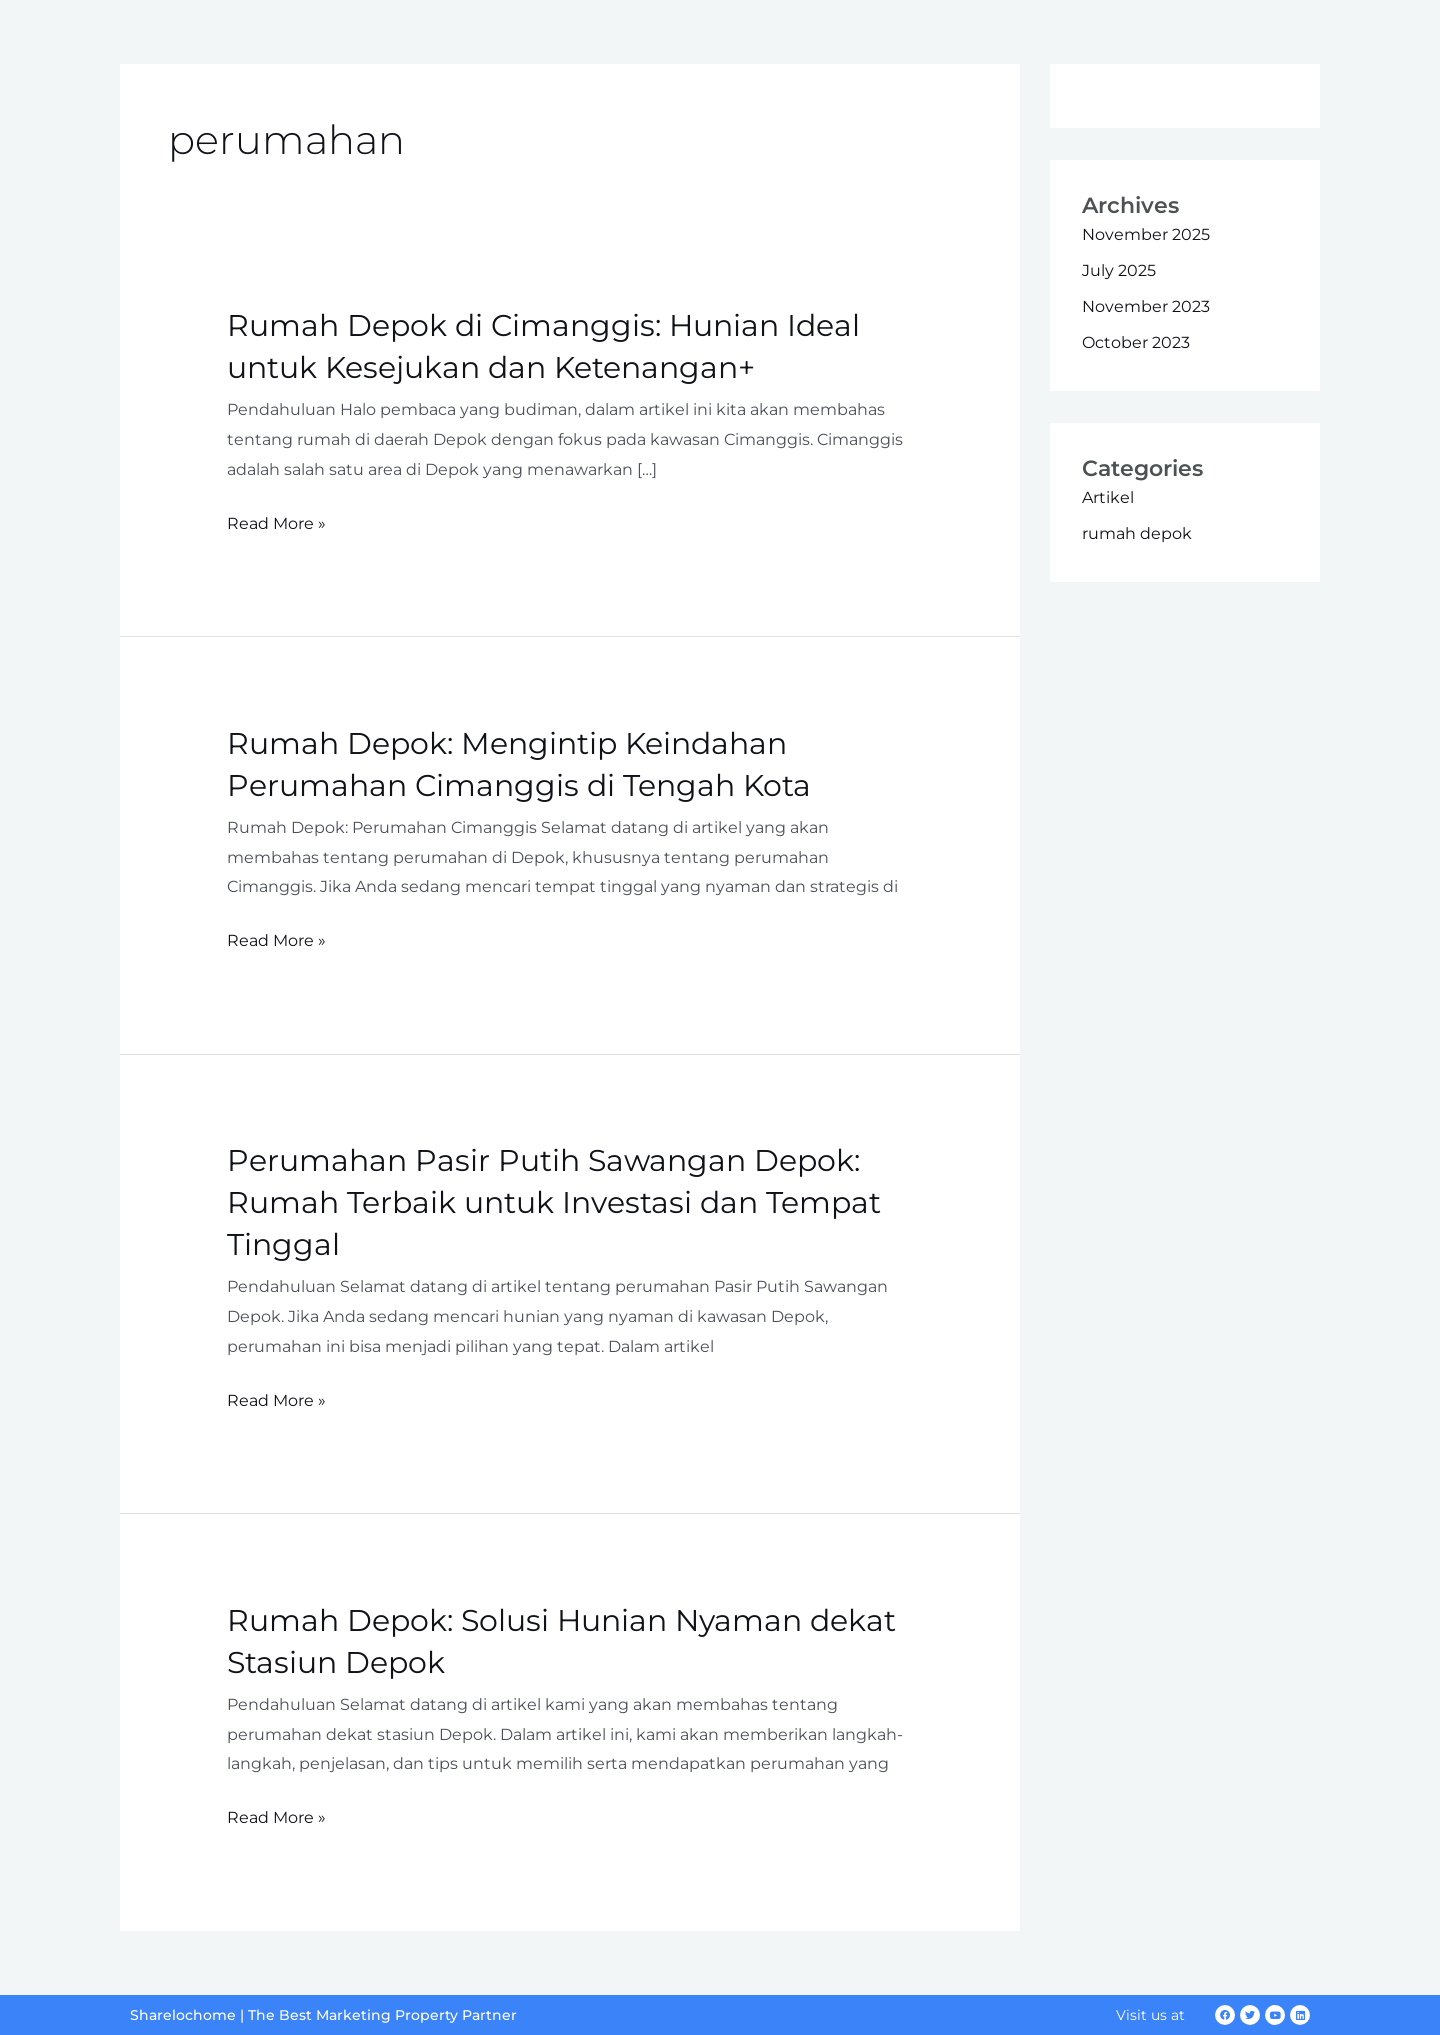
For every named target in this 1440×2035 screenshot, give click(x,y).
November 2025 (1146, 234)
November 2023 (1146, 306)
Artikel (1108, 497)
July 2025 (1119, 270)
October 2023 (1136, 342)
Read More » (276, 524)
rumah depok (1137, 533)
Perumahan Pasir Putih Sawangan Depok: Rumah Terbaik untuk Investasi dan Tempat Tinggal (554, 1202)
